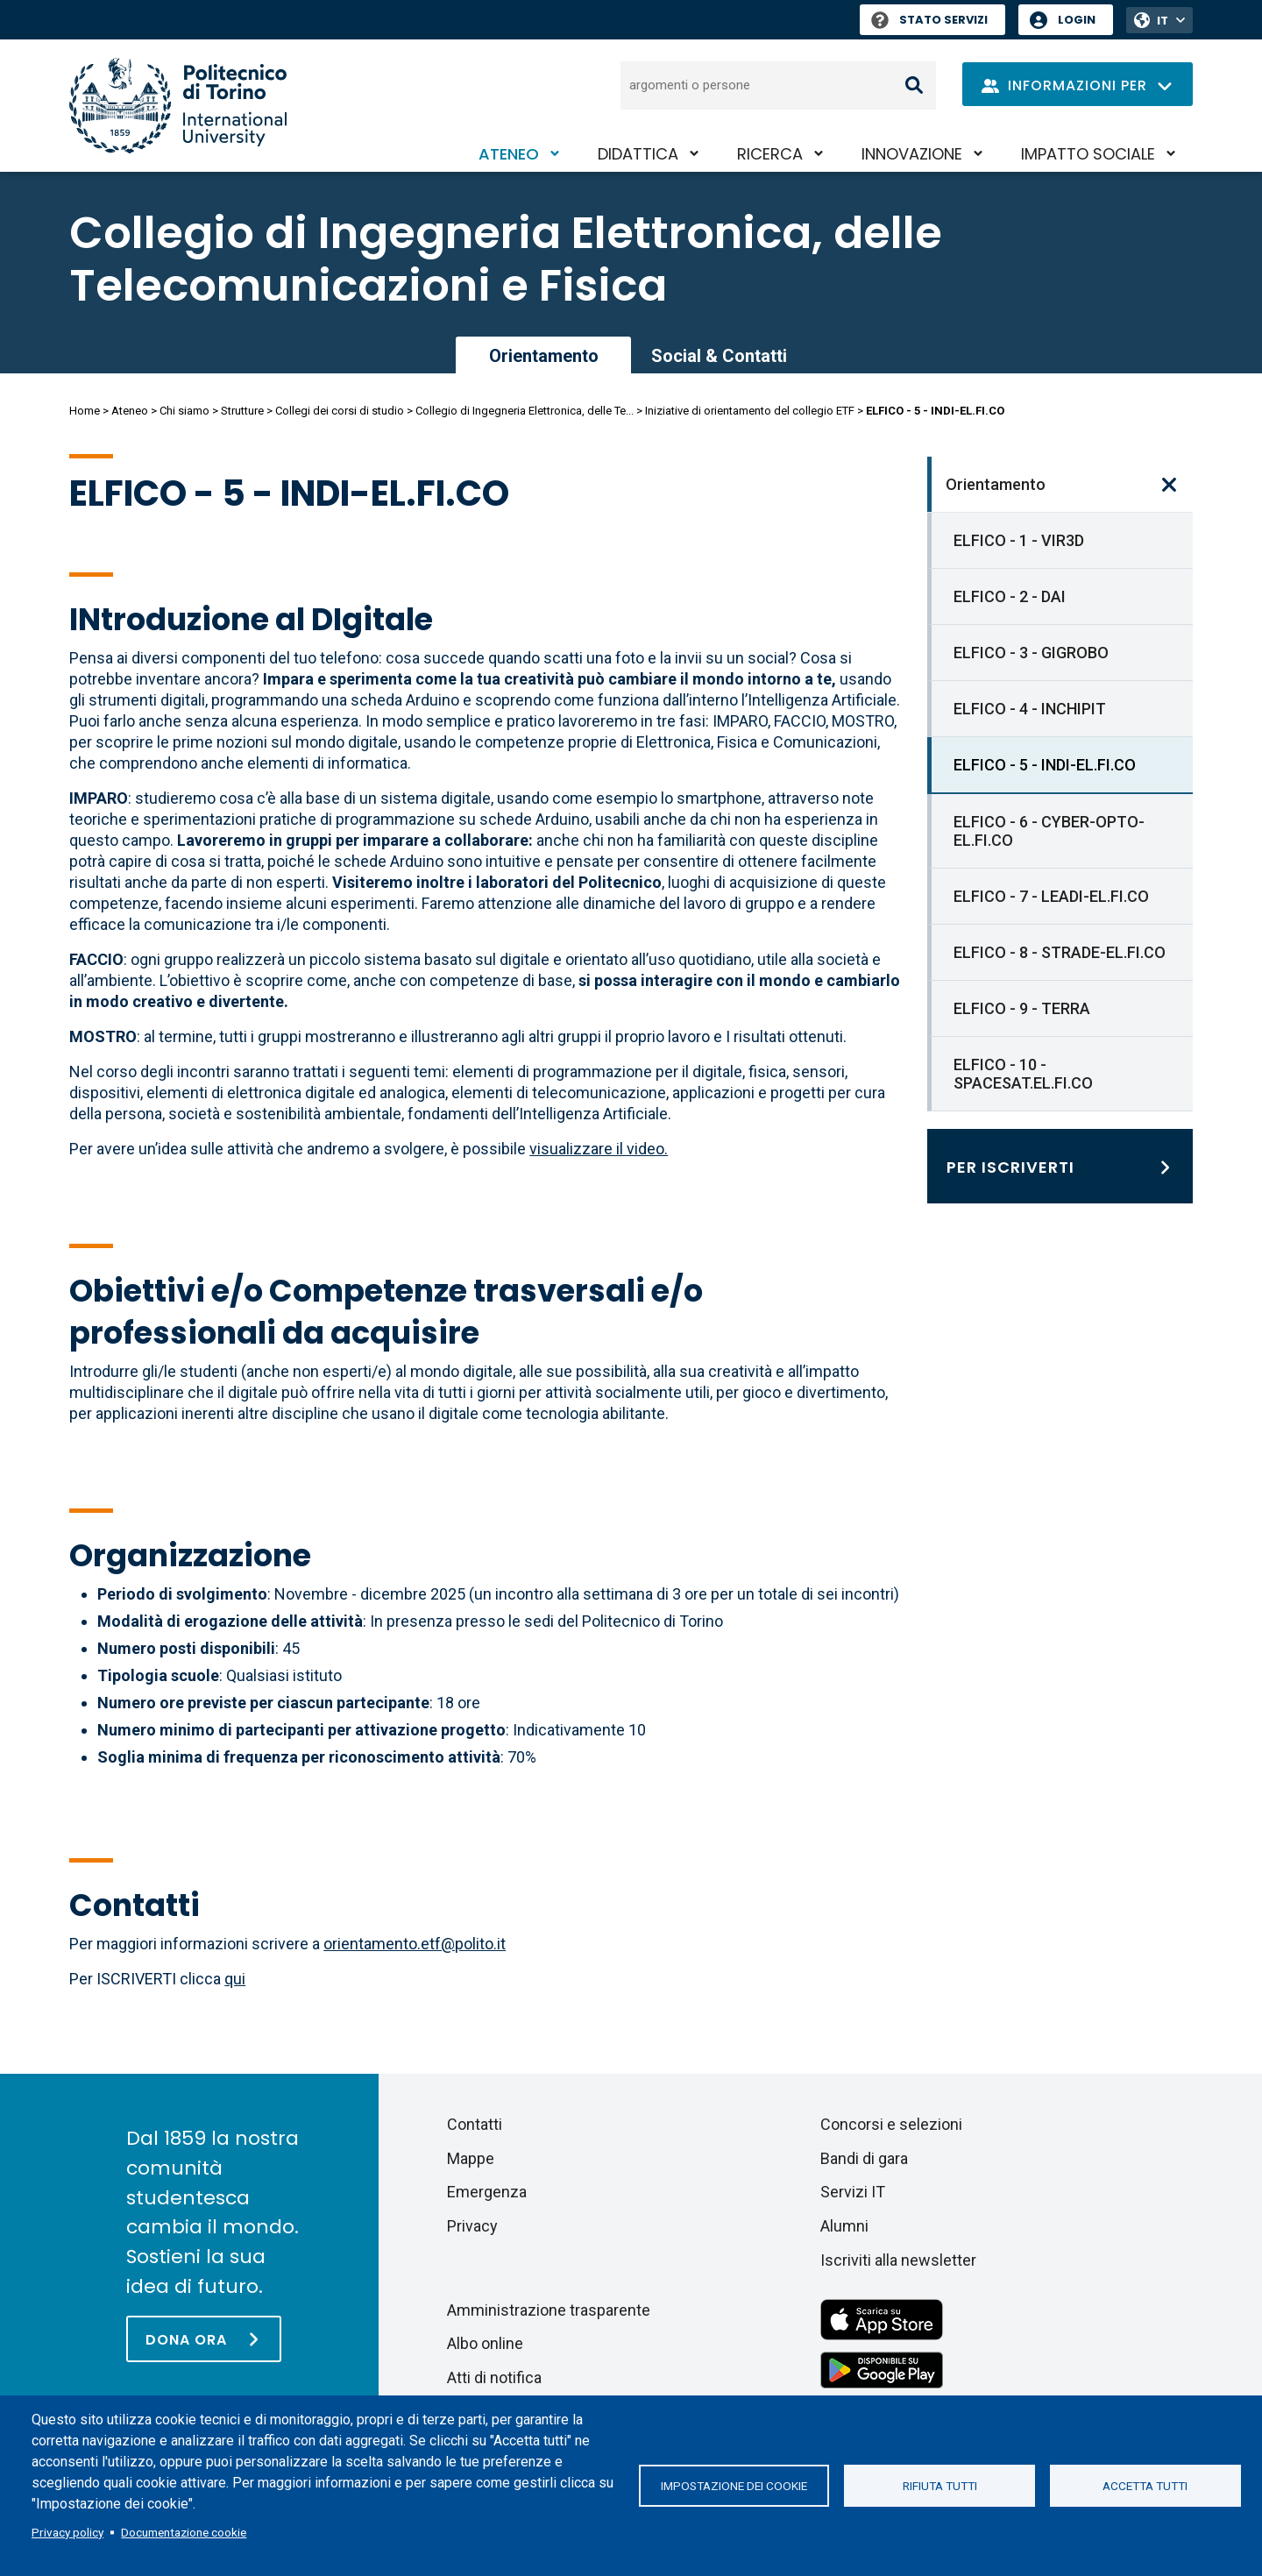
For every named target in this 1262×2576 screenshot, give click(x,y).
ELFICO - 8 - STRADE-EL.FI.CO (1060, 952)
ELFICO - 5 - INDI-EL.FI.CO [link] (1045, 765)
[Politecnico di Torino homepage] (178, 105)
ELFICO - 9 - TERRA (1022, 1008)
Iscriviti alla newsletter (898, 2260)
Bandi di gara (864, 2158)
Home (84, 410)
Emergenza (487, 2191)
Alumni (844, 2226)
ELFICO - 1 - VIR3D (1019, 540)
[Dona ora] (203, 2339)
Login (1076, 19)
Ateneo (509, 154)
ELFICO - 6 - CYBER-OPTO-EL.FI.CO (1049, 831)
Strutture (242, 410)
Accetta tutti (1145, 2486)
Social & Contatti (719, 355)
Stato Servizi (929, 19)
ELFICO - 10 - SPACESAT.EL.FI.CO (1023, 1073)
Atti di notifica (494, 2377)
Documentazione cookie (183, 2532)
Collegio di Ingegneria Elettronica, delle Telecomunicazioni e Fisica (505, 259)
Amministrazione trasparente (548, 2310)
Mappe (470, 2158)
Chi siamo (184, 410)
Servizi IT (852, 2191)
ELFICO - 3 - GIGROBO (1031, 652)
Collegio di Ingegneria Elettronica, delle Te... (524, 410)
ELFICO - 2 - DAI (1010, 596)
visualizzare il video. (598, 1148)
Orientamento (996, 484)
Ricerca (770, 154)
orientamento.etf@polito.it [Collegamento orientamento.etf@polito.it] (414, 1943)
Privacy (472, 2226)
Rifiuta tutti (940, 2486)
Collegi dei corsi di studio (339, 410)
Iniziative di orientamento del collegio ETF (749, 410)
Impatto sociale (1088, 154)
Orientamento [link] (544, 355)
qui (234, 1978)
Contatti (474, 2124)
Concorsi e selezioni (891, 2124)
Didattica (638, 154)
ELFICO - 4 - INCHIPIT (1030, 708)
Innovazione (911, 154)
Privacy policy (67, 2532)
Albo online (485, 2343)
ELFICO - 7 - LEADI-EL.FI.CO (1051, 896)
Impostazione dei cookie (734, 2486)
